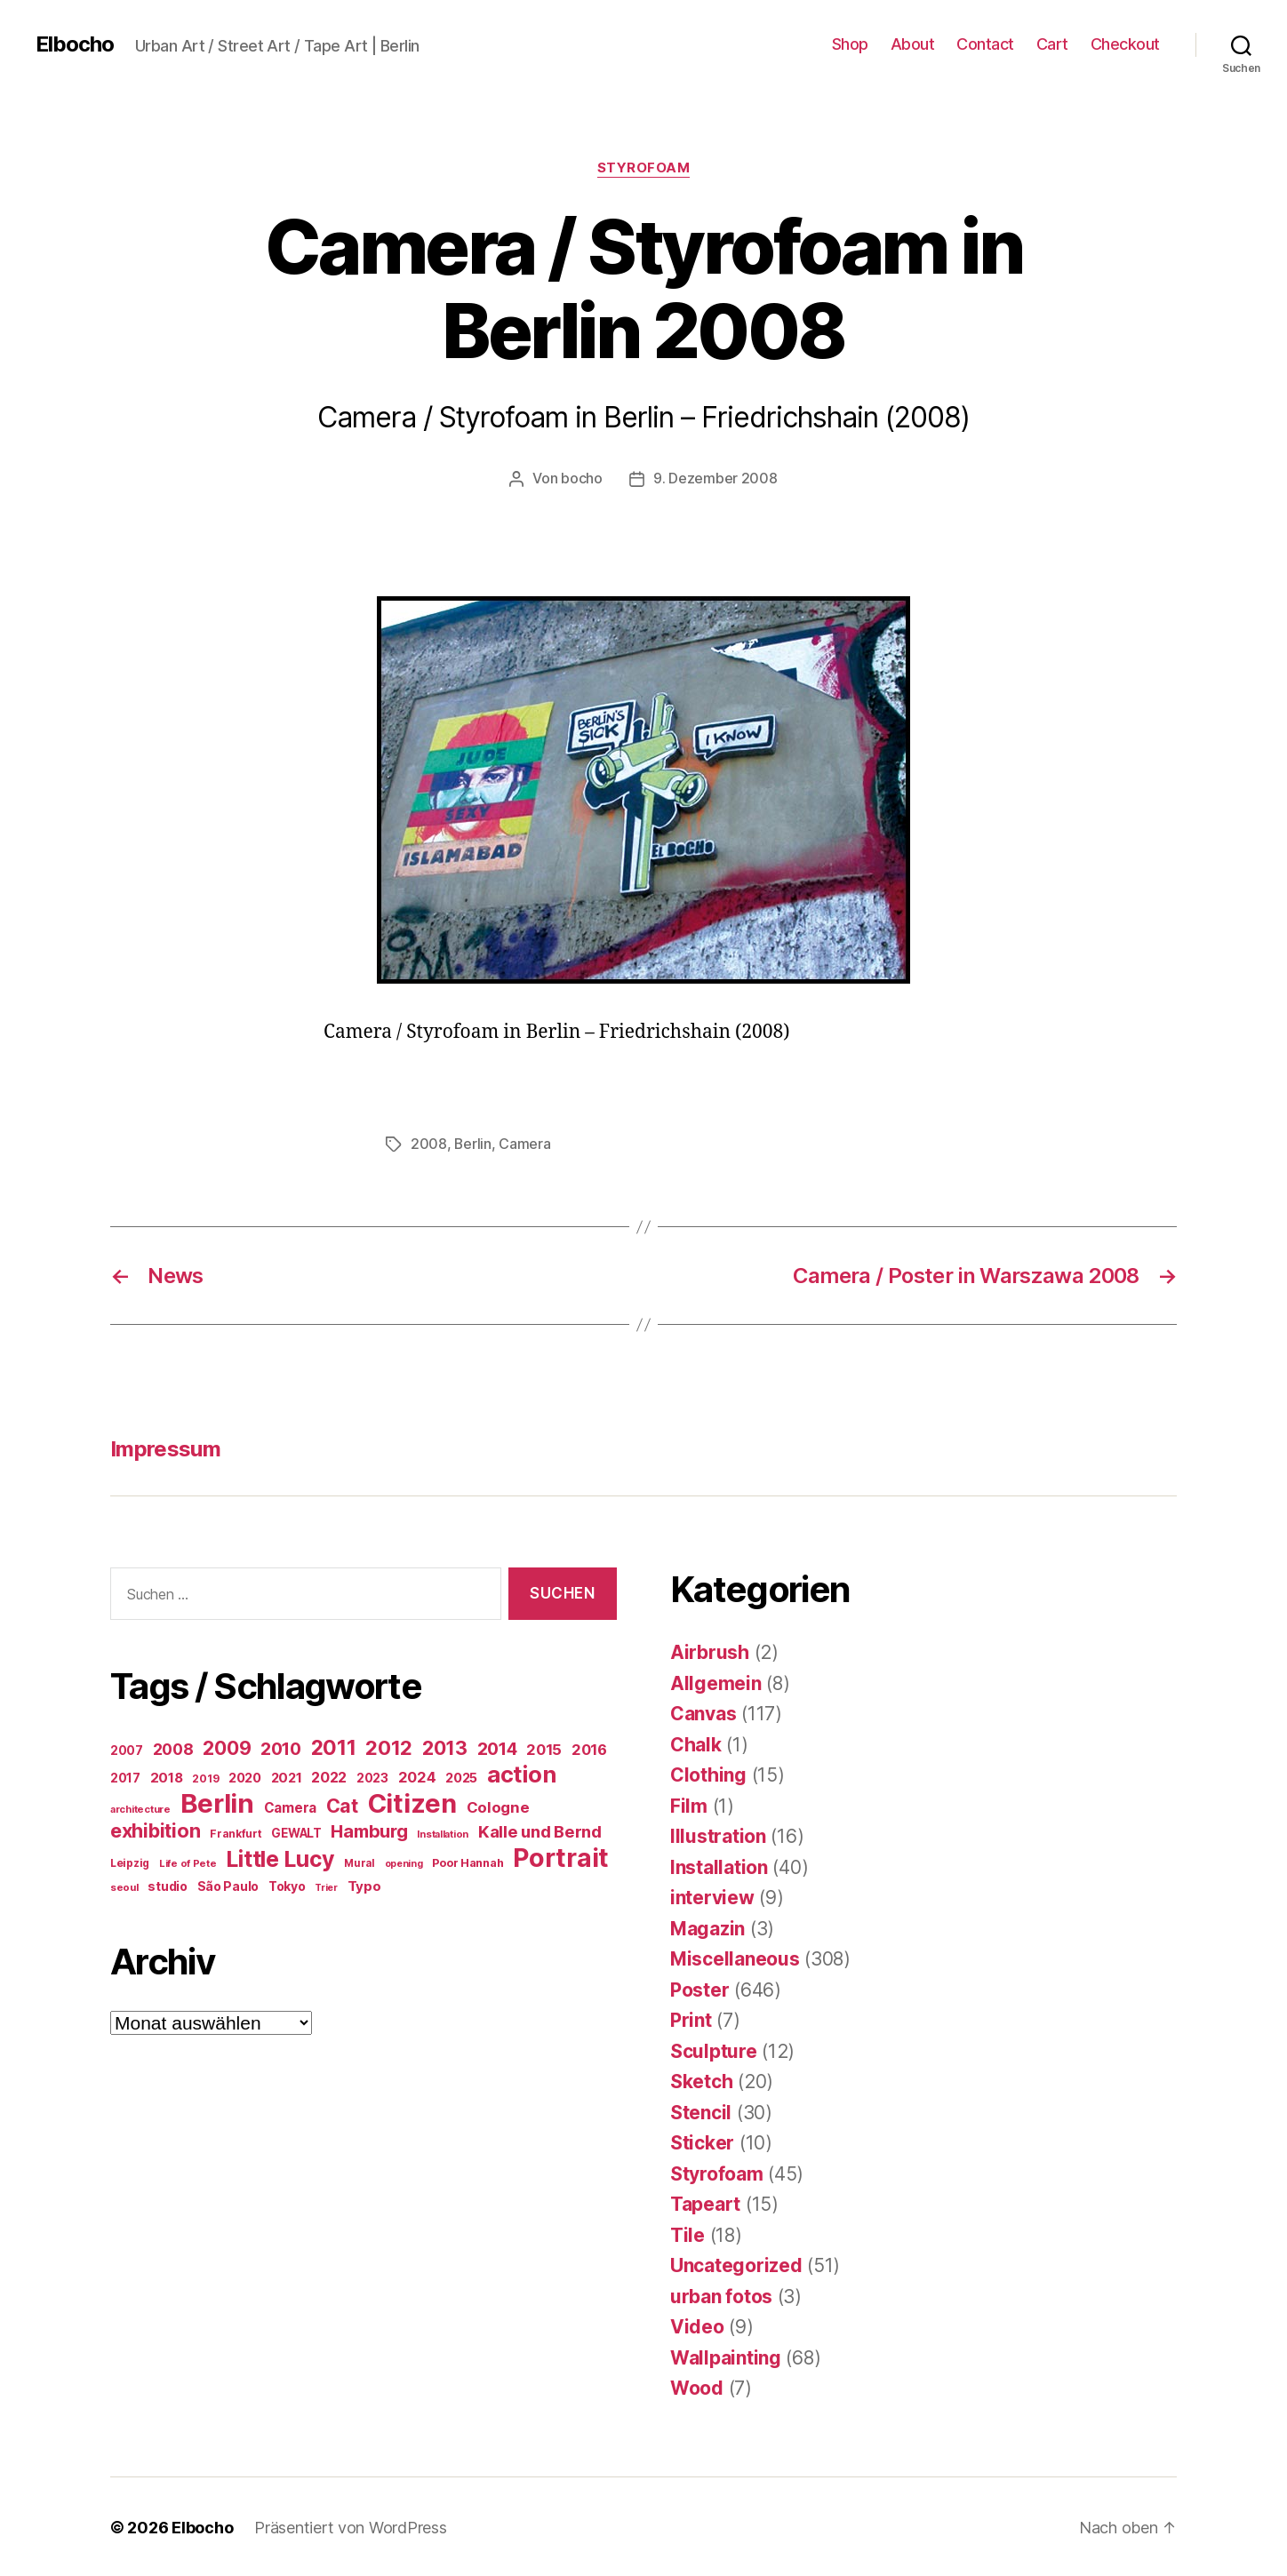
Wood (696, 2386)
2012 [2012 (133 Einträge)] (388, 1746)
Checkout (1125, 44)
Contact (985, 44)
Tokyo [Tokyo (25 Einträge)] (287, 1884)
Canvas (703, 1712)
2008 (429, 1143)
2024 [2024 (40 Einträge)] (417, 1775)
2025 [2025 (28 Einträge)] (461, 1776)
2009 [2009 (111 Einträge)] (227, 1746)
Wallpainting (725, 2356)
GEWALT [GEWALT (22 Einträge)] (296, 1831)
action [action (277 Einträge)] (521, 1772)
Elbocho (75, 44)
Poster (699, 1988)
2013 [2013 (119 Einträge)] (445, 1746)
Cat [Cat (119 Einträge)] (342, 1803)
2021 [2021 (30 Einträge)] (286, 1776)
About (913, 44)
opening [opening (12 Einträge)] (404, 1862)
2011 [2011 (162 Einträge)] (333, 1746)
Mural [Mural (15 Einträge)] (359, 1861)
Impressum (165, 1447)
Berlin (473, 1143)
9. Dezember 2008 (715, 478)
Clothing (708, 1773)
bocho (582, 478)
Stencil (700, 2111)
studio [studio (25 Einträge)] (167, 1884)
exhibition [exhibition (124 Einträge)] (155, 1828)
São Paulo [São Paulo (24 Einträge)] (228, 1885)
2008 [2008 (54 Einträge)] (173, 1747)
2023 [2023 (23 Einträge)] (372, 1776)
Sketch (701, 2080)
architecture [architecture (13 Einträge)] (140, 1807)
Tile (687, 2233)
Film (688, 1804)
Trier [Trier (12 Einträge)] (326, 1886)
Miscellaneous (735, 1957)
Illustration (718, 1834)
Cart (1052, 44)
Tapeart (705, 2202)
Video (697, 2325)
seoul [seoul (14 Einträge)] (124, 1885)
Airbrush (709, 1650)
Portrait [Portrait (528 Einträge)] (561, 1855)
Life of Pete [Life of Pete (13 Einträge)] (188, 1861)
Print (691, 2018)
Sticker (702, 2141)
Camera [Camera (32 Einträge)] (290, 1806)
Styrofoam (644, 168)
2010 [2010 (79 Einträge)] (280, 1747)
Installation (719, 1865)
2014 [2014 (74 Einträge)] (497, 1747)
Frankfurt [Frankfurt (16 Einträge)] (236, 1831)
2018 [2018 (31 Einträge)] (166, 1775)
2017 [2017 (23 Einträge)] (125, 1776)
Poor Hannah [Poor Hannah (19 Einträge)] (467, 1861)
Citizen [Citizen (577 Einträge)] (412, 1801)
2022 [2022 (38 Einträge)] (329, 1775)
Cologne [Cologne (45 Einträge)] (498, 1805)
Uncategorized (736, 2264)
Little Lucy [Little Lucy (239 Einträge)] (280, 1857)
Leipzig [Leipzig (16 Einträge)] (129, 1861)
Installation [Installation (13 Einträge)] (442, 1832)
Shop (850, 44)
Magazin (707, 1927)
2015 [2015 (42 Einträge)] (544, 1748)
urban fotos (721, 2295)
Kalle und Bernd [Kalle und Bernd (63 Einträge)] (540, 1829)
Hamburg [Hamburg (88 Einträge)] (369, 1829)
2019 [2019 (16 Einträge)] (205, 1776)
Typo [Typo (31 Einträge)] (364, 1884)
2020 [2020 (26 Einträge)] (244, 1775)
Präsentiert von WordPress (350, 2525)
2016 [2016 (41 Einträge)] (589, 1748)
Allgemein (716, 1682)
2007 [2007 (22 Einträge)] (126, 1749)
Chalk (696, 1743)
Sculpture (713, 2049)
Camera (525, 1143)
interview (712, 1896)
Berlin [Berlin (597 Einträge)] (217, 1801)
